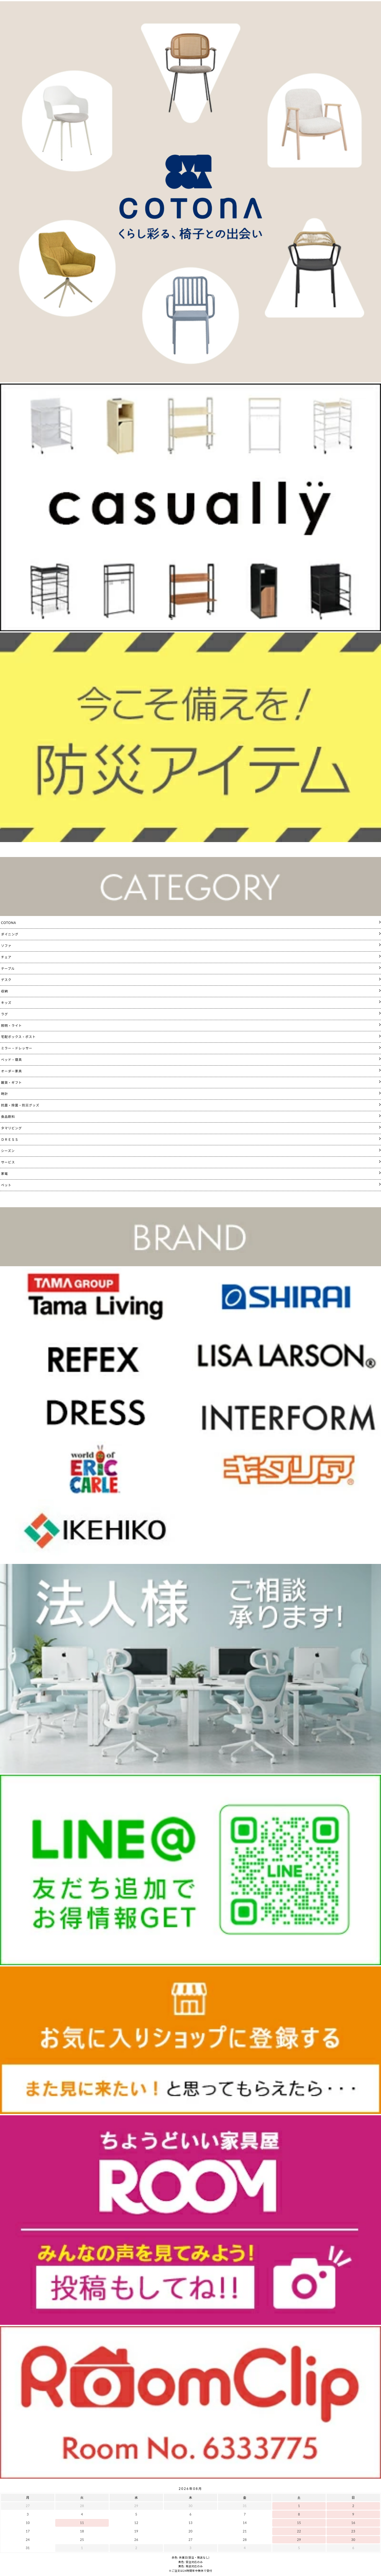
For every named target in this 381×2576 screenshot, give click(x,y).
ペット (6, 1185)
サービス (8, 1162)
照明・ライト (11, 1026)
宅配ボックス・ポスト (18, 1037)
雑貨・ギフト (11, 1083)
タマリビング (11, 1128)
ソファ (6, 946)
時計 (4, 1094)
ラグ (4, 1014)
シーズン (8, 1151)
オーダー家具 (11, 1071)
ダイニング (9, 934)
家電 (4, 1174)
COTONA (8, 923)
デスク (6, 980)
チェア (6, 957)
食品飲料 (8, 1117)
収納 (4, 991)
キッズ (6, 1003)
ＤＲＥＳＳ (9, 1140)
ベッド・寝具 (11, 1060)
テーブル (8, 969)
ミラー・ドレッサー (16, 1048)
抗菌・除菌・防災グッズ (20, 1105)
